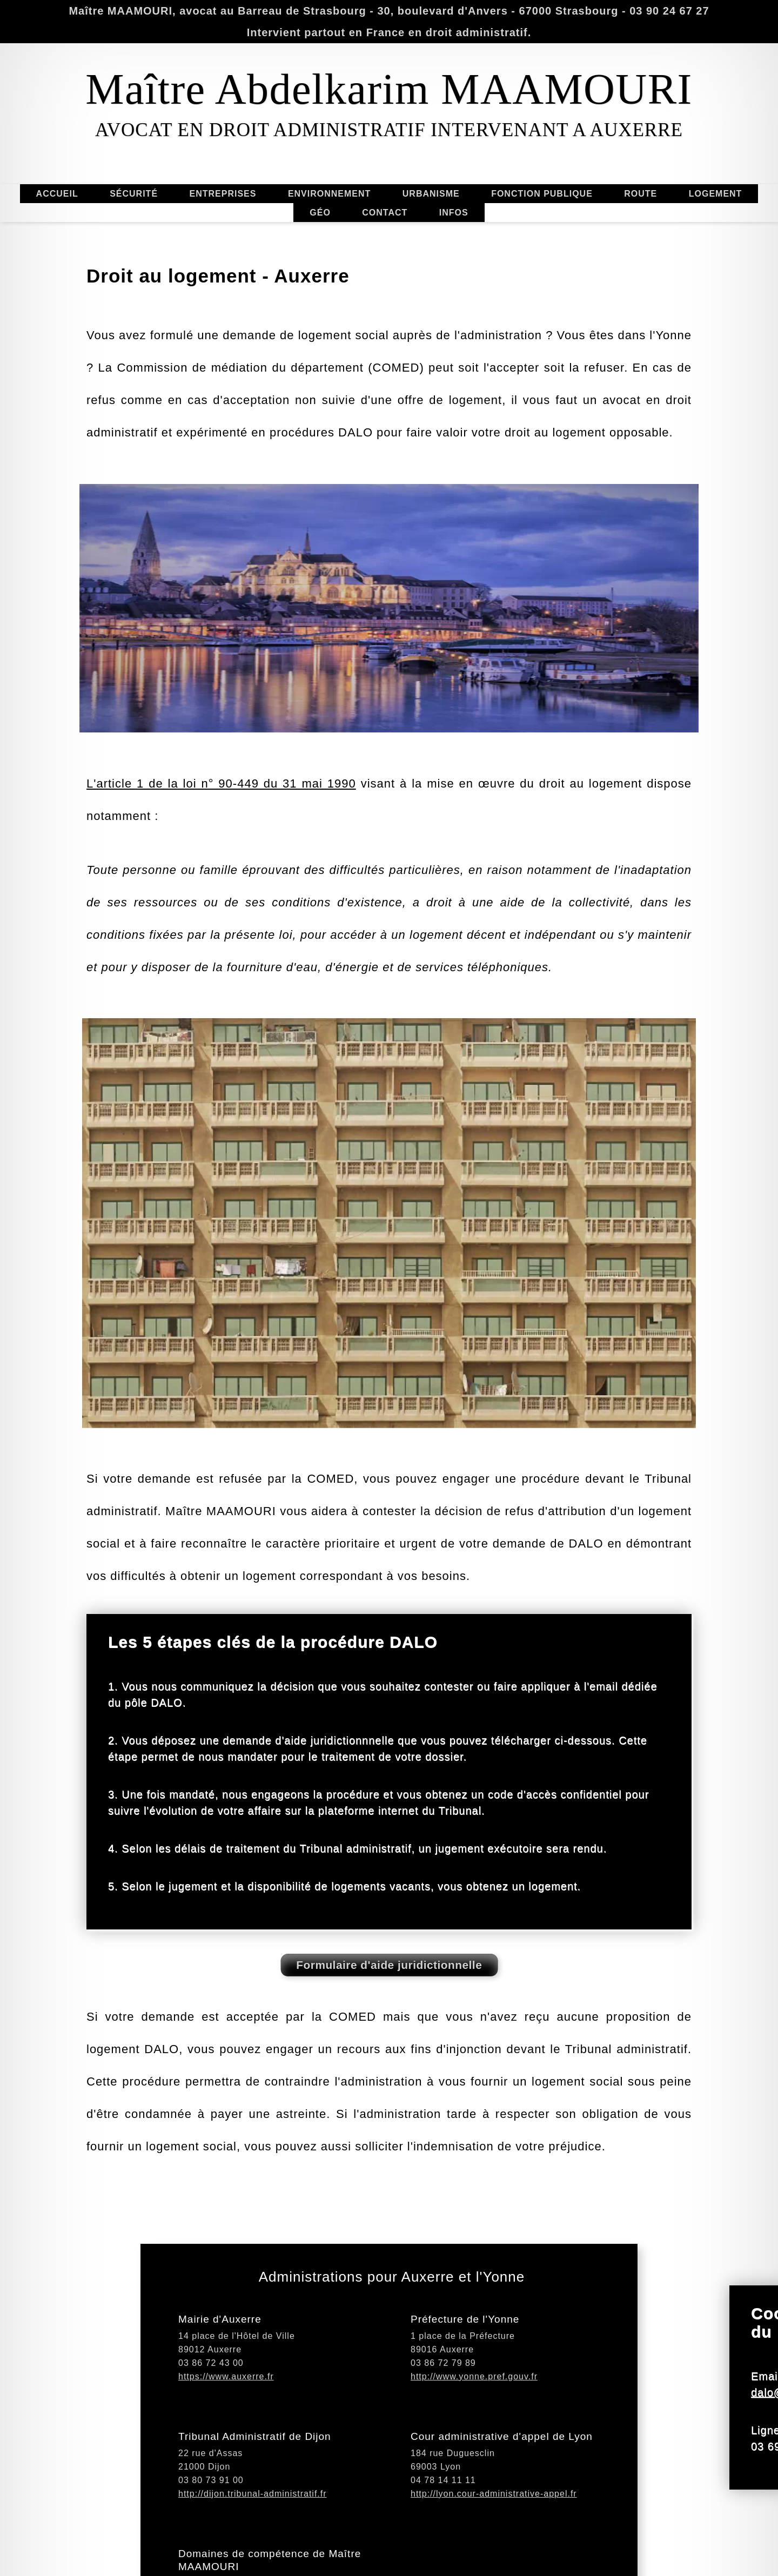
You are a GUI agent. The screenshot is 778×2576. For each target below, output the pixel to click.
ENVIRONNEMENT (331, 193)
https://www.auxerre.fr (226, 2433)
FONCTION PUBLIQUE (539, 193)
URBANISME (429, 193)
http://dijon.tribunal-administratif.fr (252, 2550)
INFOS (451, 212)
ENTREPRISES (223, 195)
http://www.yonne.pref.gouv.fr (474, 2433)
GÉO (317, 212)
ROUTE (640, 195)
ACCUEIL (57, 191)
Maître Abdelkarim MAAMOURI (388, 89)
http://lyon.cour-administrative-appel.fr (494, 2550)
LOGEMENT (715, 191)
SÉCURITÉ (134, 195)
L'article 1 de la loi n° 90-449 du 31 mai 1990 (221, 924)
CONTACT (384, 210)
